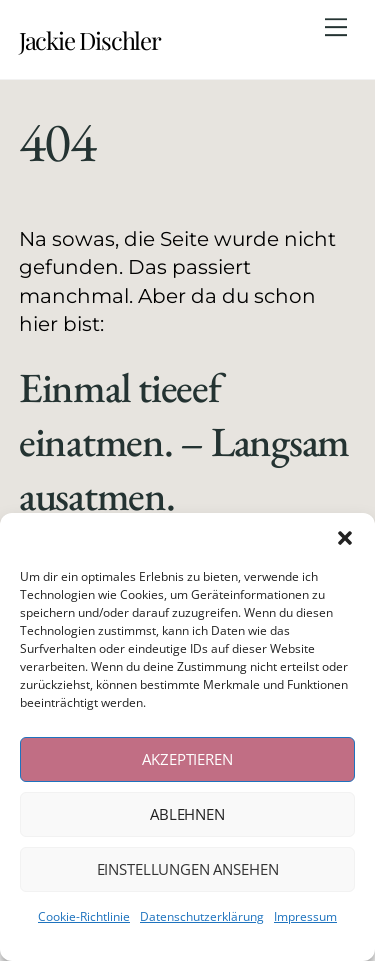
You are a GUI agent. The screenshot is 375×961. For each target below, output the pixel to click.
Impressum (305, 916)
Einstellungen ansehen (188, 869)
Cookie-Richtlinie (84, 916)
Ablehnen (187, 814)
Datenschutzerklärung (202, 916)
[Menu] (336, 27)
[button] (345, 538)
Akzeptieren (187, 759)
